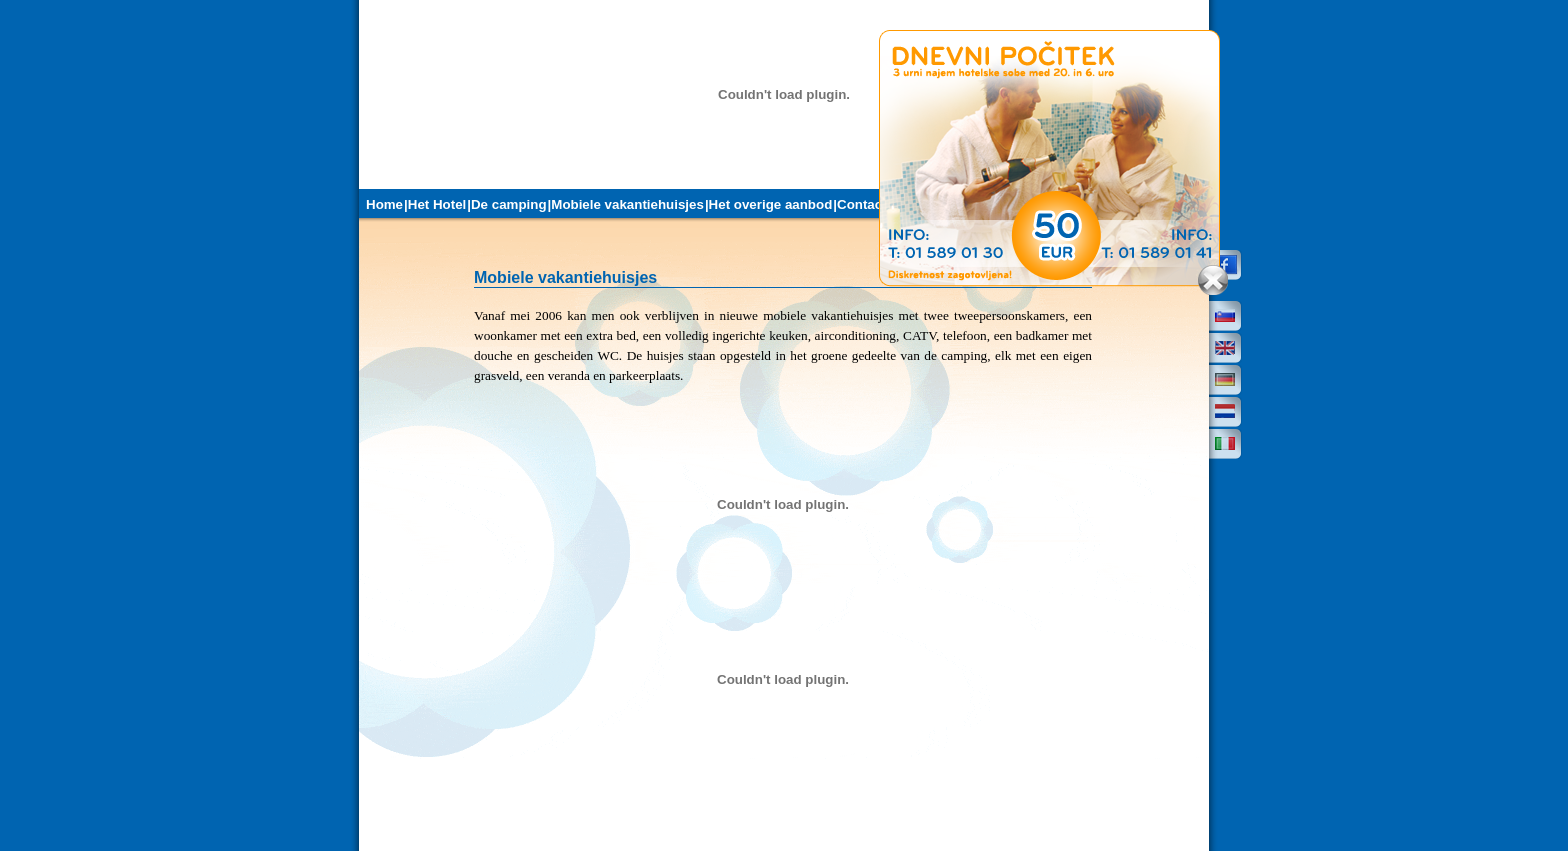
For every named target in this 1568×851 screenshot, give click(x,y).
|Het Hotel (435, 204)
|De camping (506, 204)
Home (384, 204)
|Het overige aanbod (768, 204)
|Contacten (867, 204)
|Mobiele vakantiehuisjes (626, 204)
